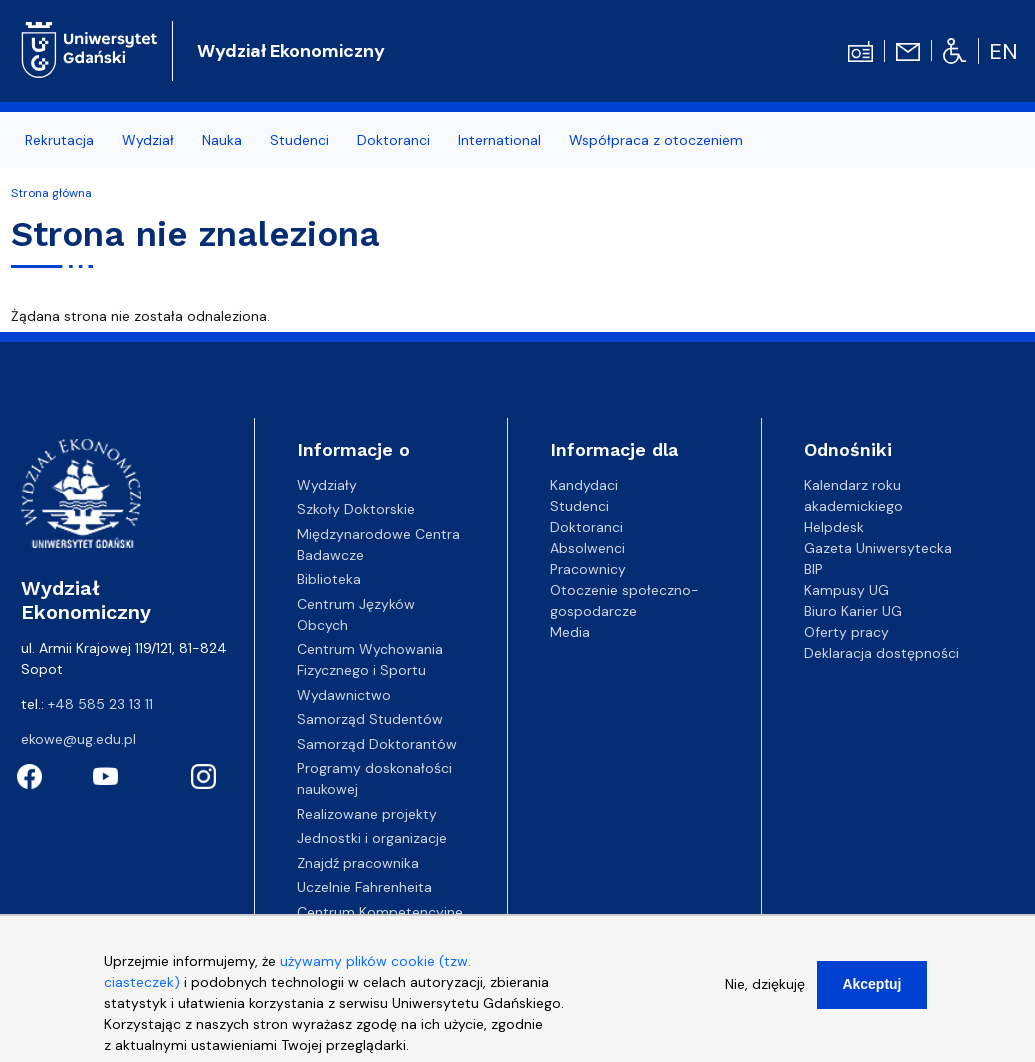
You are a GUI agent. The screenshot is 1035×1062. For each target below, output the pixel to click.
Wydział (148, 140)
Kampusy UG (846, 590)
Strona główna (51, 193)
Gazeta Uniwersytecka (878, 548)
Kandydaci (584, 485)
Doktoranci (393, 140)
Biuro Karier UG (853, 611)
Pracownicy (588, 569)
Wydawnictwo (344, 695)
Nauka (222, 140)
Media (570, 632)
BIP (813, 569)
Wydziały (327, 485)
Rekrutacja (59, 140)
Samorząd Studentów (370, 719)
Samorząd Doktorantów (377, 744)
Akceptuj (871, 998)
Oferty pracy (846, 632)
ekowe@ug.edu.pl (78, 739)
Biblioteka (329, 579)
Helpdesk (834, 527)
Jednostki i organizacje (372, 838)
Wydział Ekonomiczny (291, 51)
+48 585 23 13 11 (100, 704)
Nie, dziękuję (765, 998)
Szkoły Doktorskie (356, 509)
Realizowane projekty (367, 814)
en (1003, 51)
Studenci (299, 140)
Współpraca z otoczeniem (656, 140)
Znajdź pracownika (358, 863)
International (499, 140)
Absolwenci (587, 548)
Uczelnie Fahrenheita (364, 887)
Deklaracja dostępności (881, 653)
